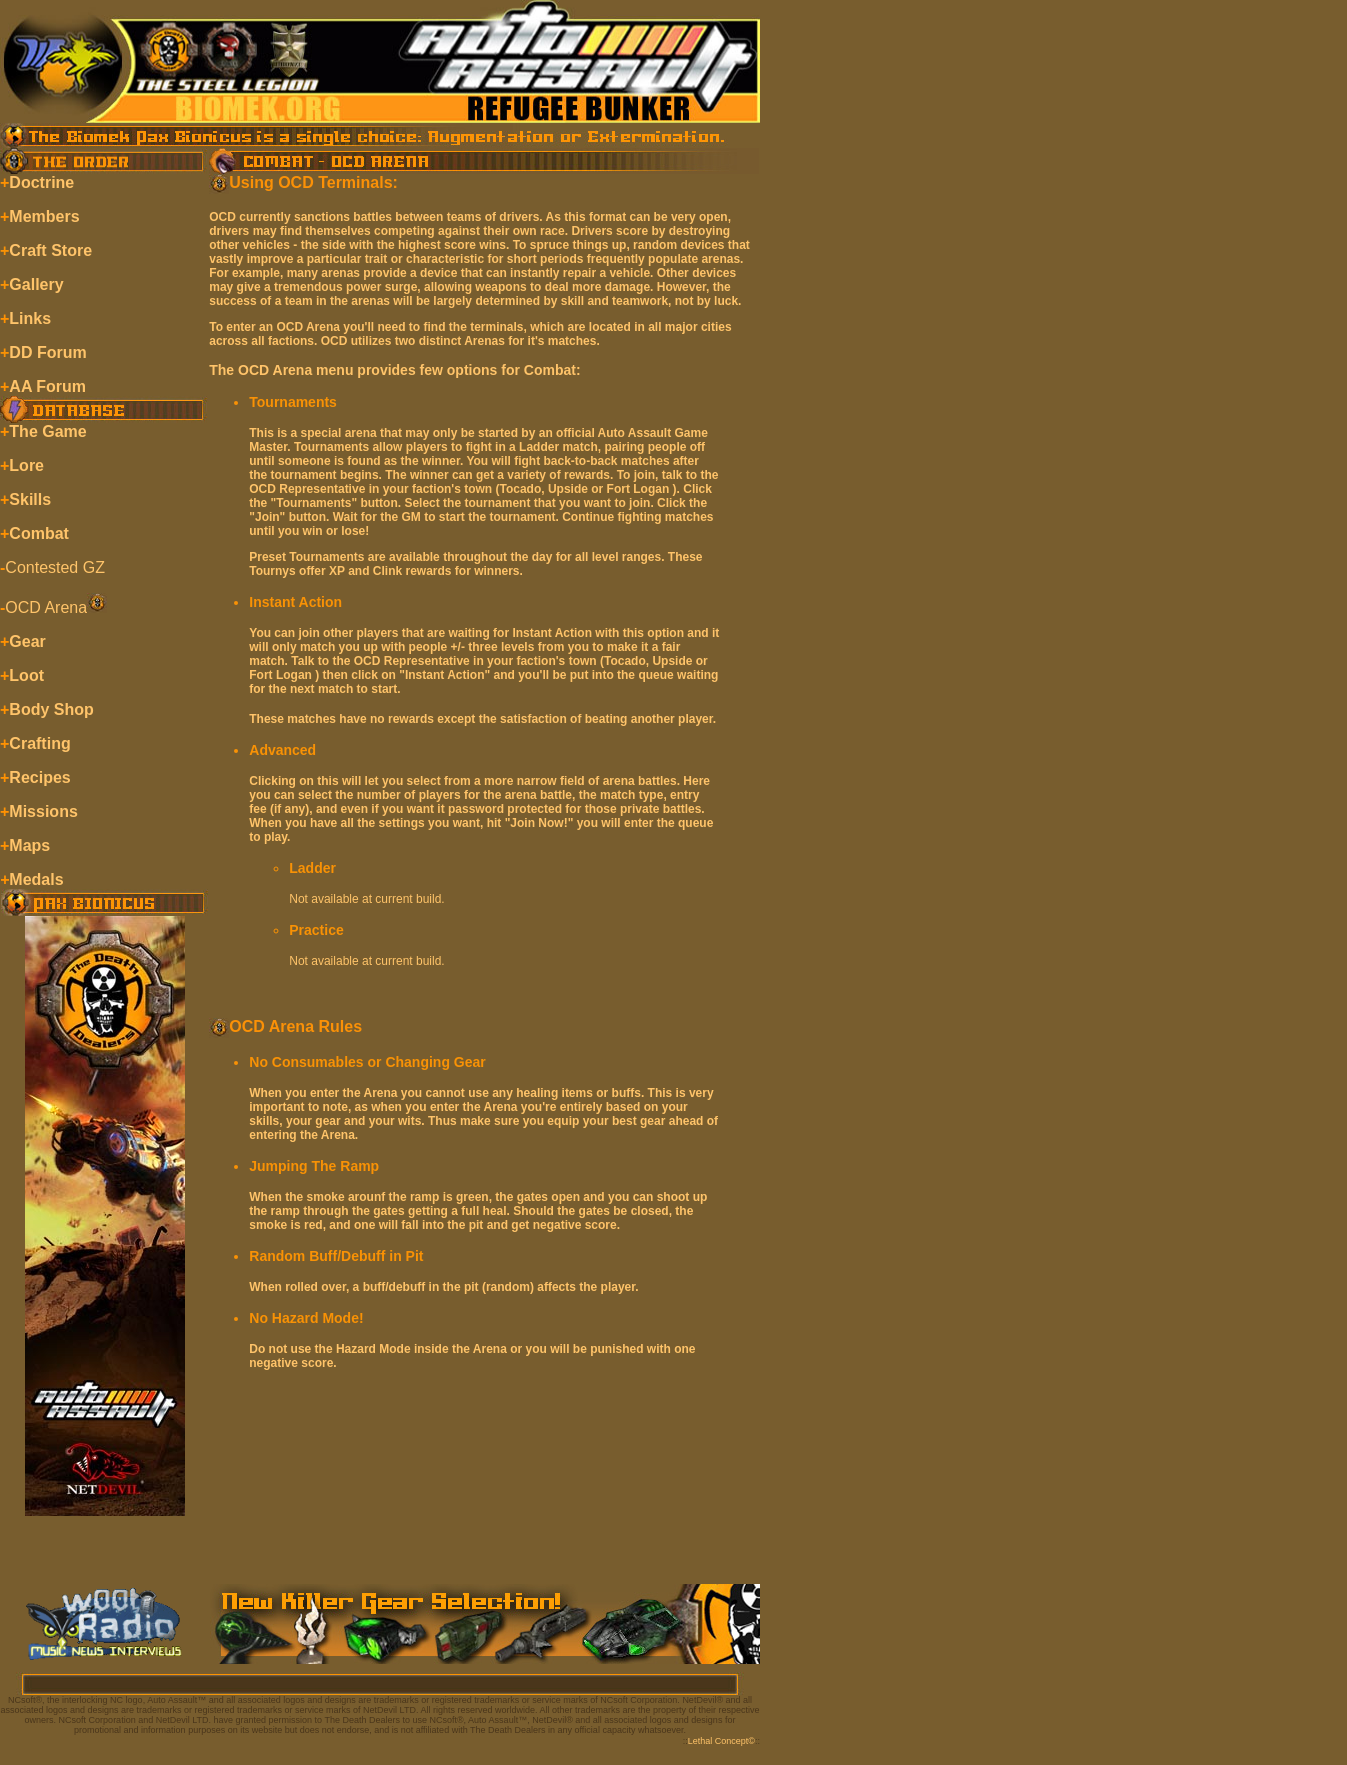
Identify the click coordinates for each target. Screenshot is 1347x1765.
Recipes (39, 777)
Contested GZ (55, 567)
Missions (43, 811)
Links (30, 318)
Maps (29, 845)
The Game (47, 431)
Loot (26, 675)
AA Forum (47, 386)
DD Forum (47, 352)
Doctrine (41, 182)
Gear (27, 641)
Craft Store (50, 250)
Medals (36, 879)
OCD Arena (46, 607)
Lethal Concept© (721, 1741)
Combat (39, 533)
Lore (26, 465)
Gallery (36, 284)
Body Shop (51, 709)
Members (44, 216)
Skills (30, 499)
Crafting (39, 743)
